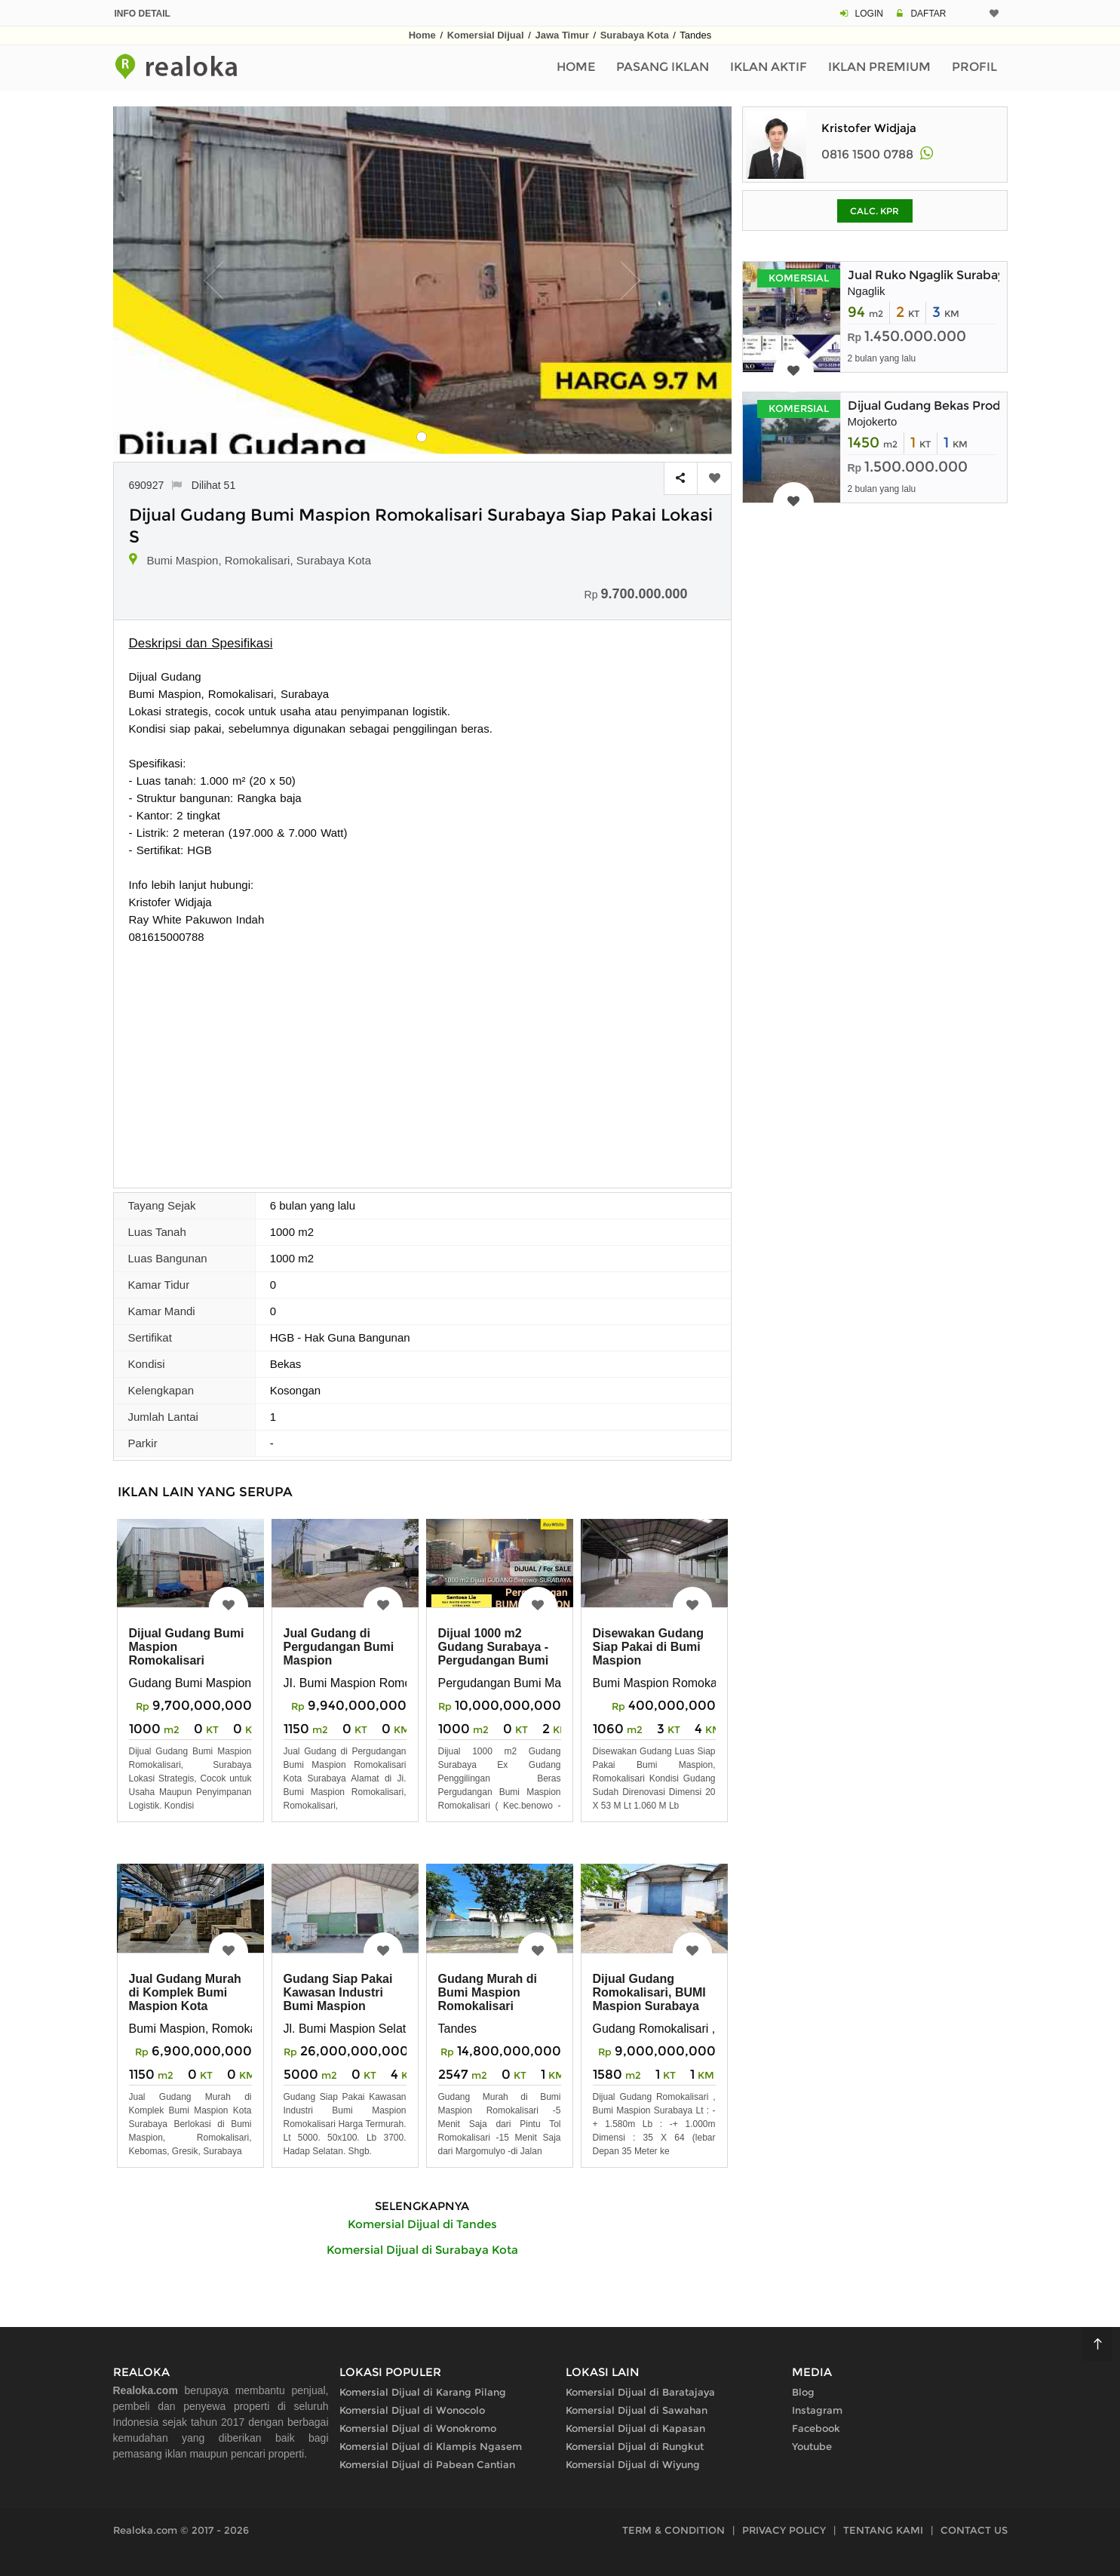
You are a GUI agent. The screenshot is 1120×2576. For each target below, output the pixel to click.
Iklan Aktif (768, 67)
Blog (803, 2392)
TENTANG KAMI (883, 2530)
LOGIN (869, 13)
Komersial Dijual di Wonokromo (417, 2428)
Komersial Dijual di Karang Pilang (422, 2392)
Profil (974, 67)
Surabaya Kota (634, 35)
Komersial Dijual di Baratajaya (640, 2392)
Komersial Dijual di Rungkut (635, 2446)
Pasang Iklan (662, 67)
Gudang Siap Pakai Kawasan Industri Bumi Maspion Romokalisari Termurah (338, 2006)
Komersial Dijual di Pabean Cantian (427, 2464)
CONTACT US (974, 2530)
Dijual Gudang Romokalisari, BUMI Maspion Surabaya (649, 1992)
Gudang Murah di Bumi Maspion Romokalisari (488, 1992)
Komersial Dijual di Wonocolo (412, 2410)
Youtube (812, 2446)
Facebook (816, 2428)
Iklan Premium (879, 67)
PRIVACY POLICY (784, 2530)
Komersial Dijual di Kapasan (635, 2428)
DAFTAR (928, 13)
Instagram (817, 2410)
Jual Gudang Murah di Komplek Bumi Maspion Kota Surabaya (185, 1999)
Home (422, 35)
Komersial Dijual (485, 35)
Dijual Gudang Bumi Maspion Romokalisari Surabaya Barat (186, 1653)
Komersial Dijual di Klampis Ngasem (430, 2446)
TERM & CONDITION (673, 2530)
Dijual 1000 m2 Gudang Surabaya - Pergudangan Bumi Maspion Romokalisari (493, 1660)
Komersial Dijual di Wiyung (633, 2464)
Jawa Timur (561, 35)
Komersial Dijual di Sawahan (636, 2410)
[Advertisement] (422, 1058)
